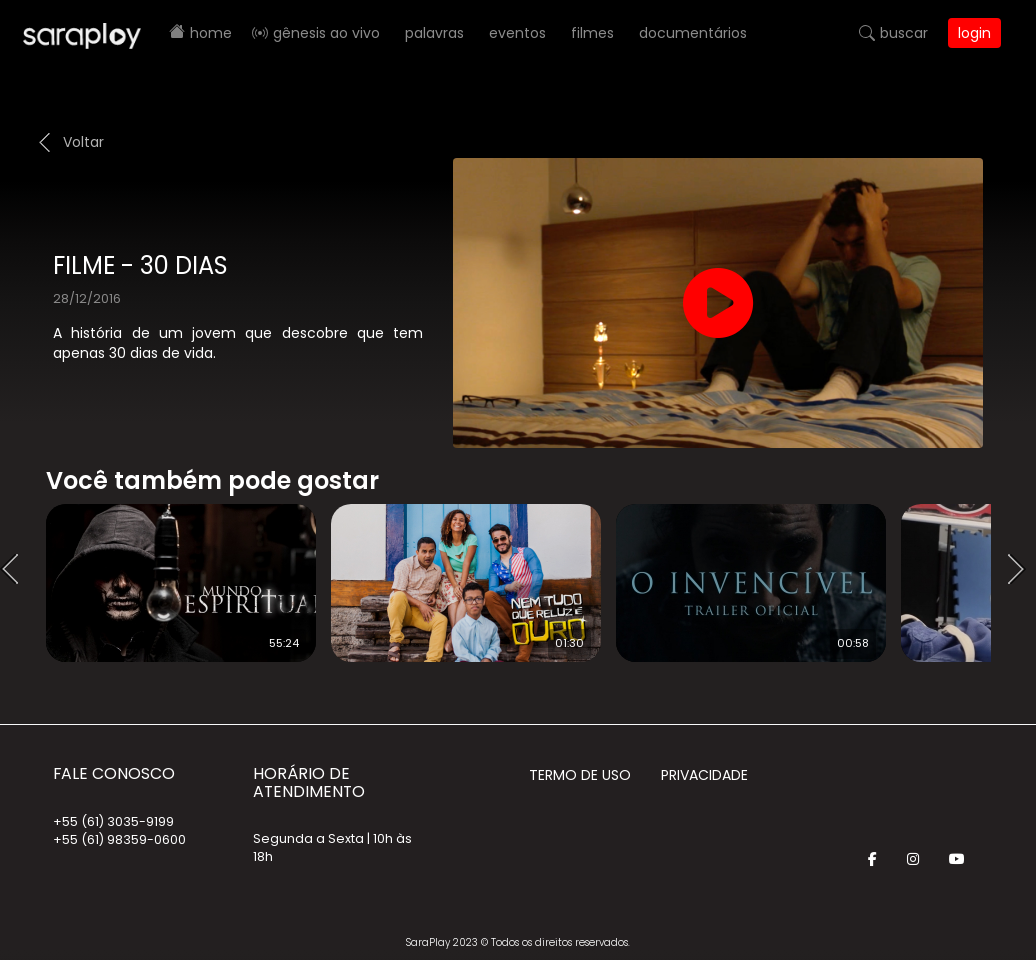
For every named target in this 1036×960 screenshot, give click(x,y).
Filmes (592, 33)
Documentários (693, 33)
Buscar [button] (904, 33)
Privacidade (704, 775)
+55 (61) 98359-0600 (119, 839)
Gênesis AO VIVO (326, 33)
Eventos (517, 33)
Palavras (434, 33)
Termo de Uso (580, 775)
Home (211, 33)
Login (974, 33)
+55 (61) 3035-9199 (113, 821)
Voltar (83, 142)
